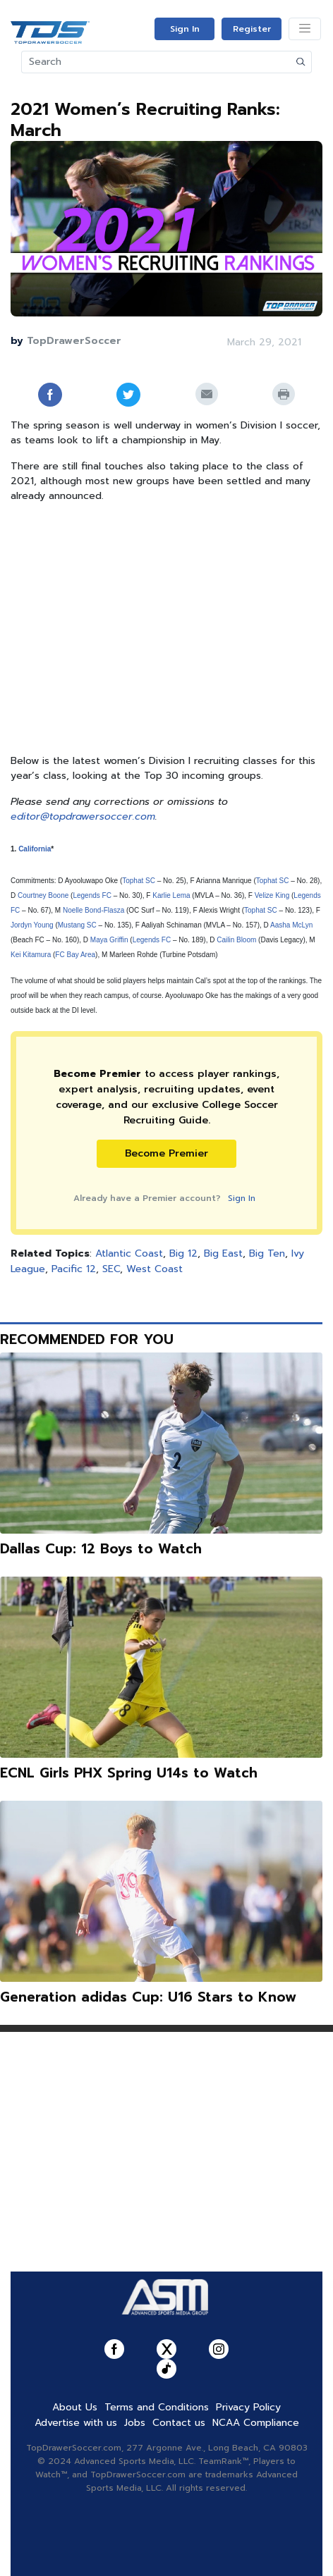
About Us (74, 2407)
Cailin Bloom (236, 940)
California (34, 849)
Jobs (134, 2422)
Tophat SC (138, 881)
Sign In (185, 29)
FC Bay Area (75, 955)
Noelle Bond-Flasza (93, 910)
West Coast (154, 1269)
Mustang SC (77, 925)
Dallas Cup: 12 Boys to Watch (101, 1549)
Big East (223, 1253)
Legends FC (92, 895)
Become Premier (166, 1153)
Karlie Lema (171, 895)
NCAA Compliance (255, 2422)
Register (252, 29)
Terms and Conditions (156, 2407)
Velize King (272, 895)
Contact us (178, 2422)
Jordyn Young (32, 925)
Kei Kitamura (31, 955)
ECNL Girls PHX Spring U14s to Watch (129, 1773)
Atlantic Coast (129, 1253)
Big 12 (183, 1253)
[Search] (156, 62)
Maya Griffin (109, 940)
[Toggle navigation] (305, 29)
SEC (111, 1269)
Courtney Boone (43, 895)
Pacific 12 (74, 1269)
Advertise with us (76, 2422)
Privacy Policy (248, 2407)
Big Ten (267, 1253)
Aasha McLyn (291, 925)
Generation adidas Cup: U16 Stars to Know (148, 1997)
